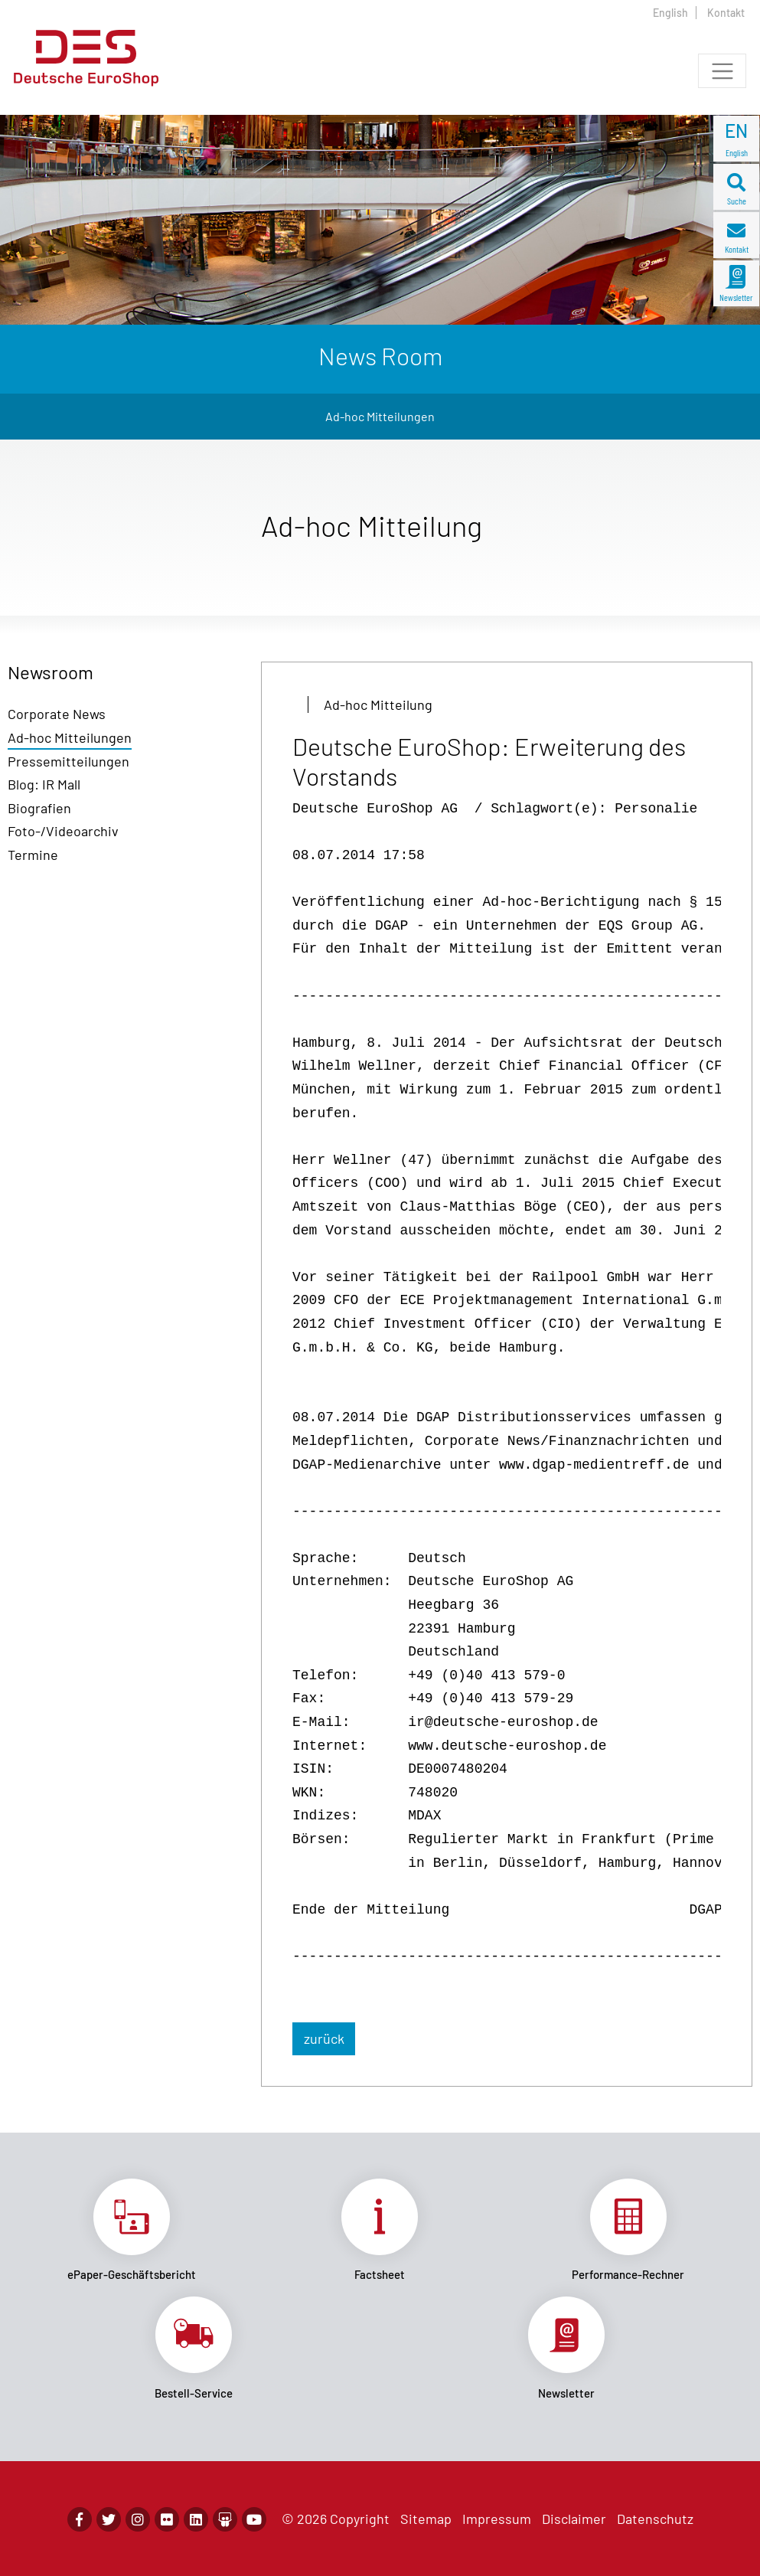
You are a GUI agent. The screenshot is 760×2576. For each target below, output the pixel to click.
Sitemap (426, 2518)
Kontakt (726, 12)
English (670, 12)
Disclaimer (574, 2518)
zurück (324, 2038)
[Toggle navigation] (722, 71)
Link (131, 2230)
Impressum (496, 2518)
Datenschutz (655, 2518)
